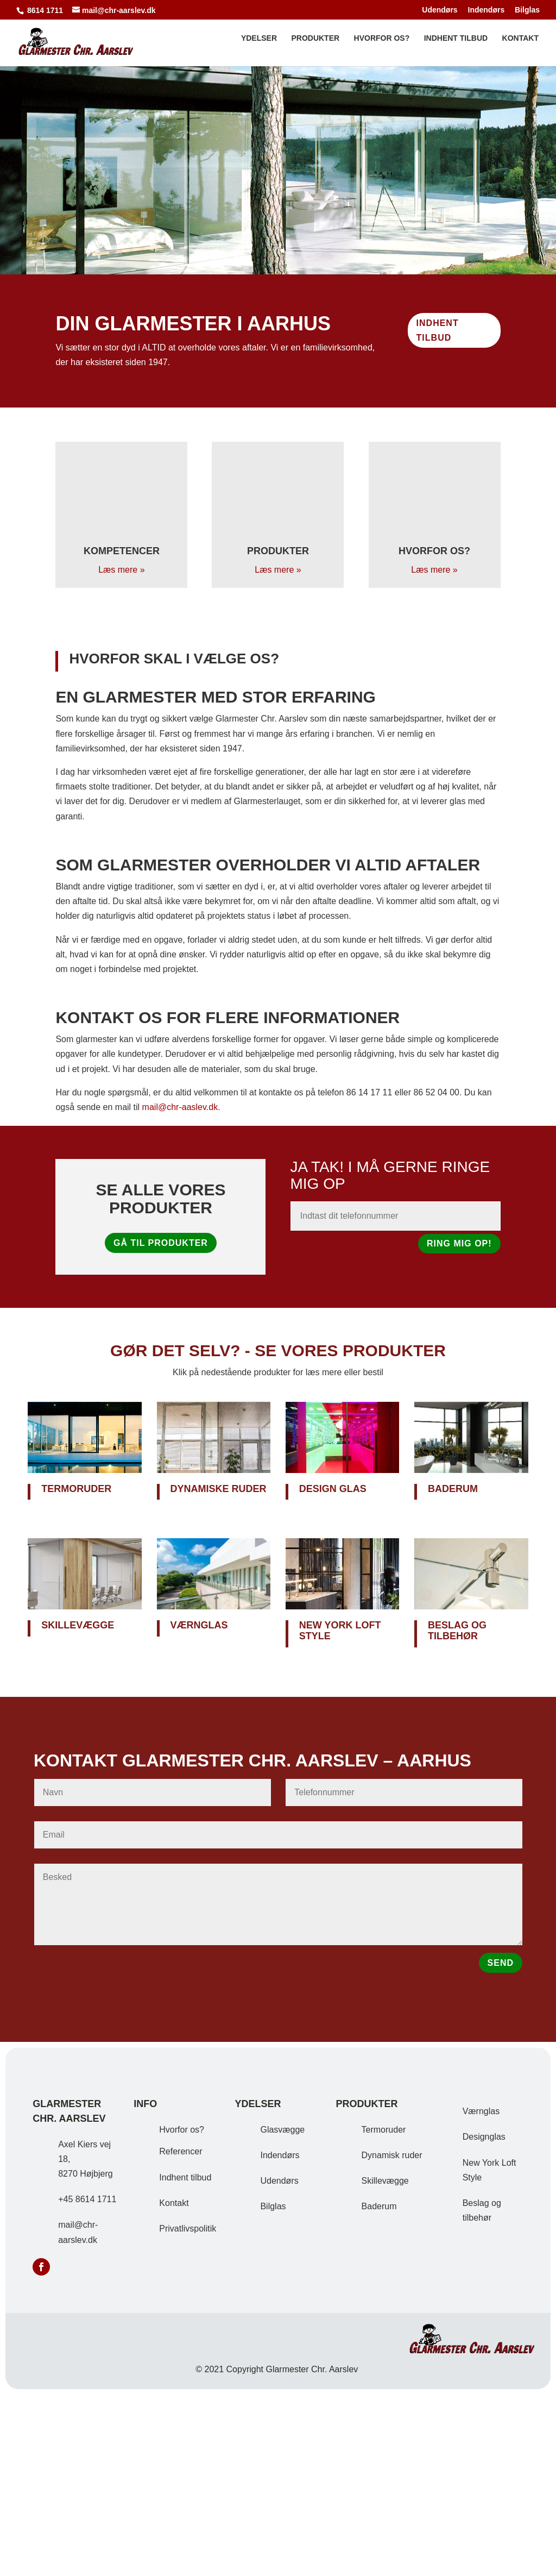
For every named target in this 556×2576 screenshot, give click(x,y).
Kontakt (520, 45)
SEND (501, 1962)
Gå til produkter (160, 1243)
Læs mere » (121, 569)
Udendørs (439, 10)
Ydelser (259, 45)
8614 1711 (45, 10)
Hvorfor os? (382, 45)
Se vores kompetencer (278, 210)
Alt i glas (277, 153)
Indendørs (486, 10)
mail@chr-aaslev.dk (180, 1107)
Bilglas (527, 10)
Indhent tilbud (456, 45)
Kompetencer (122, 551)
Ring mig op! (459, 1243)
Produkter (315, 45)
